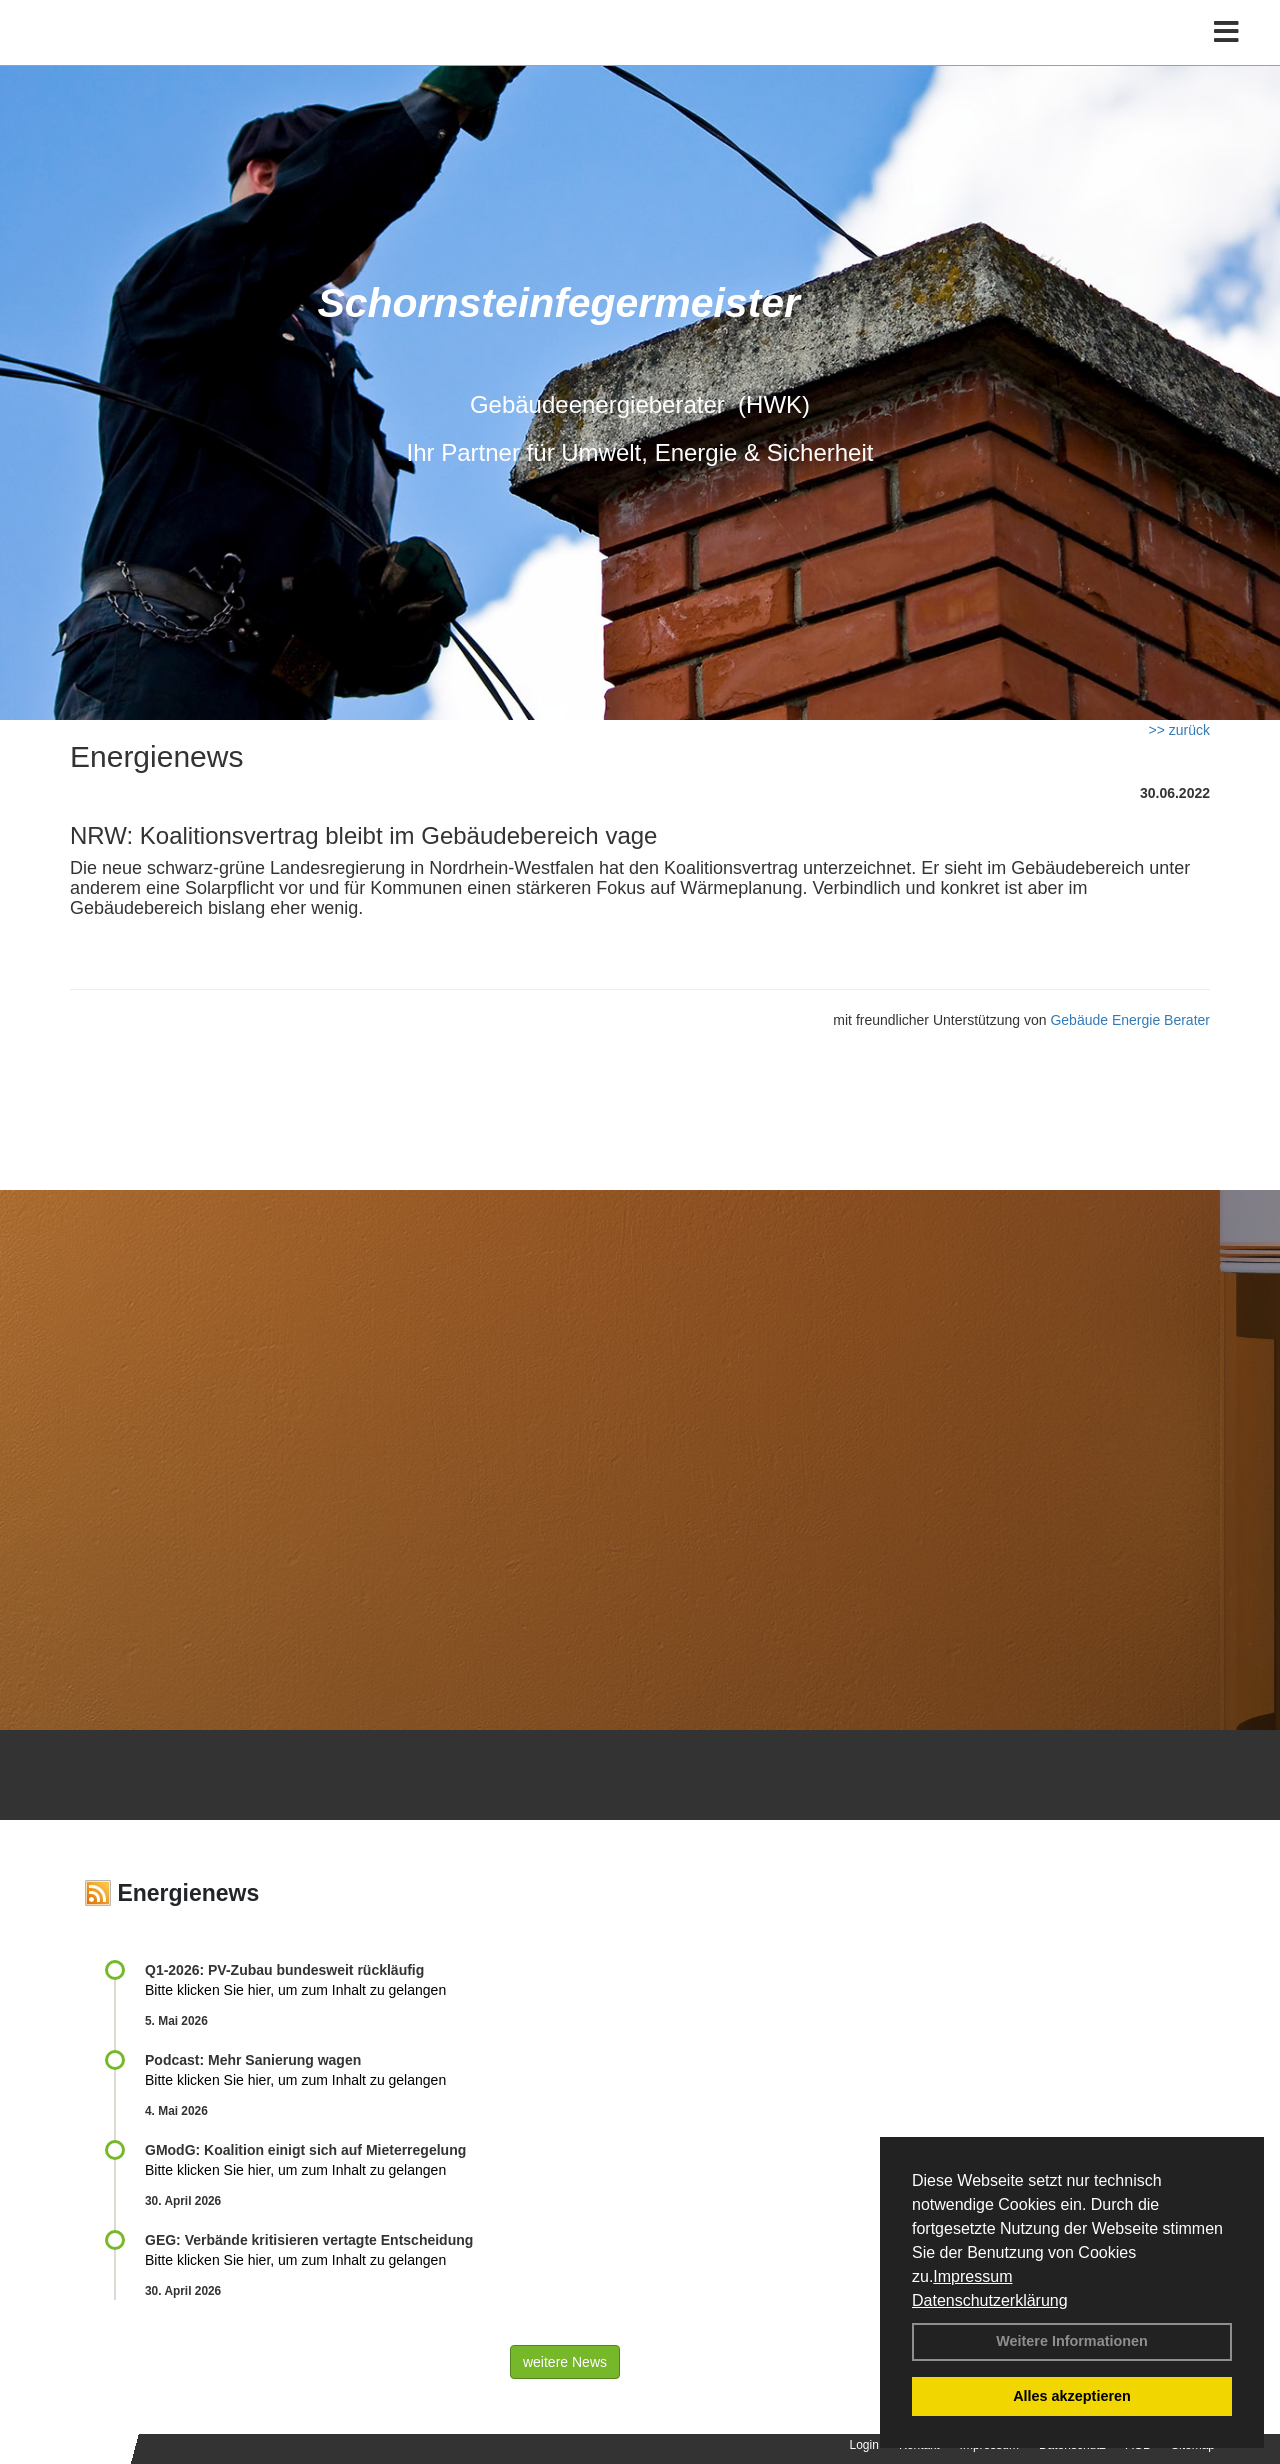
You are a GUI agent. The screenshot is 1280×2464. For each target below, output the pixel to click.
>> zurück (1179, 730)
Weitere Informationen (1072, 2341)
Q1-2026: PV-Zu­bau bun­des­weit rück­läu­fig (284, 1970)
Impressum (972, 2276)
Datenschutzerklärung (990, 2300)
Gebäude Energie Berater (1130, 1020)
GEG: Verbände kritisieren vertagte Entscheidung (309, 2240)
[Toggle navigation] (1226, 57)
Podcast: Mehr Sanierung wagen (253, 2060)
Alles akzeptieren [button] (1072, 2396)
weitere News (565, 2362)
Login (864, 2445)
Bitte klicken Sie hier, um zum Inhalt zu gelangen (295, 1990)
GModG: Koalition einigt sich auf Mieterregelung (305, 2150)
